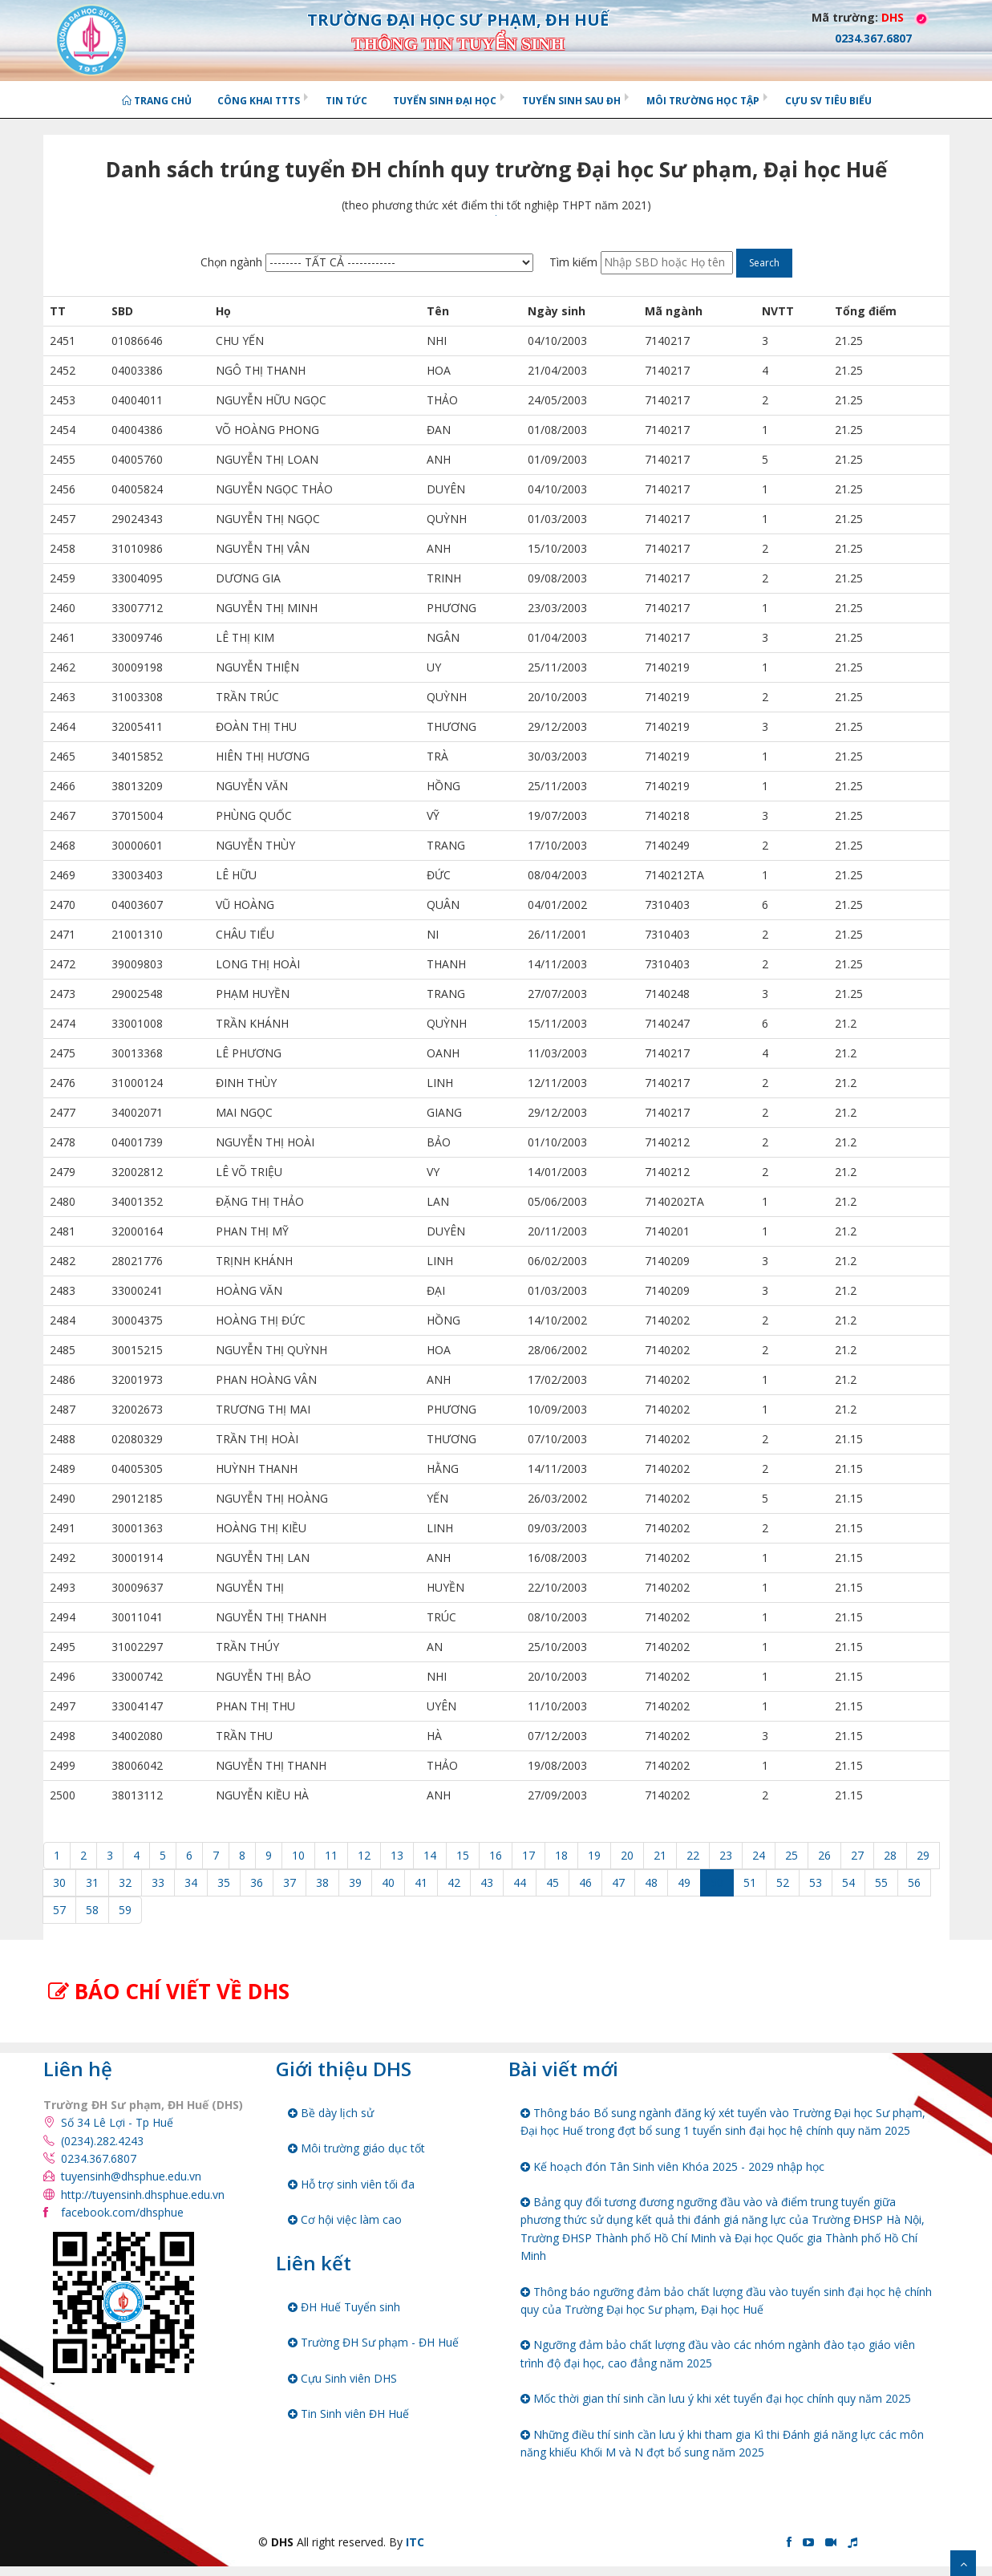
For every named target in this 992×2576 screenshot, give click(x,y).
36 (256, 1882)
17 (528, 1855)
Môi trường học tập (702, 101)
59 (125, 1909)
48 (651, 1882)
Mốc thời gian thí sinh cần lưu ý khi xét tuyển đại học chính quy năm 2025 (715, 2398)
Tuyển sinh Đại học (444, 101)
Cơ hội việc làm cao (345, 2219)
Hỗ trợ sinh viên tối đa (351, 2184)
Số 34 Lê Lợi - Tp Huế (117, 2122)
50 (717, 1882)
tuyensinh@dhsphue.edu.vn (131, 2176)
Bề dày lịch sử (331, 2112)
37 (289, 1882)
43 (486, 1882)
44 (519, 1882)
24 (758, 1855)
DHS (892, 17)
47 (618, 1882)
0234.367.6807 (98, 2158)
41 (421, 1882)
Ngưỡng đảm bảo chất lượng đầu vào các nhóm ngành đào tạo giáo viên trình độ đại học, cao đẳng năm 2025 (717, 2353)
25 (791, 1855)
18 (561, 1855)
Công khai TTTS (258, 101)
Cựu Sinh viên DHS (342, 2378)
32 (125, 1882)
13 (397, 1855)
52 (782, 1882)
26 (824, 1855)
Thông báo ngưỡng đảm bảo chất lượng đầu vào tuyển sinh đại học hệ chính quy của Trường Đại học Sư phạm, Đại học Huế (726, 2300)
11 (331, 1855)
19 (594, 1855)
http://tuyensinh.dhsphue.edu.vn (143, 2194)
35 (223, 1882)
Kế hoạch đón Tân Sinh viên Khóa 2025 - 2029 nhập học (672, 2166)
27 (857, 1855)
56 (914, 1882)
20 (627, 1855)
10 (298, 1855)
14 (429, 1855)
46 (585, 1882)
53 (815, 1882)
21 (660, 1855)
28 (890, 1855)
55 (881, 1882)
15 (462, 1855)
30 (59, 1882)
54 (848, 1882)
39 (355, 1882)
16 (495, 1855)
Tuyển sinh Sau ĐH (571, 101)
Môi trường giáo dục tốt (356, 2148)
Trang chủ (157, 101)
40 (388, 1882)
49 (684, 1882)
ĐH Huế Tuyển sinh (344, 2306)
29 (923, 1855)
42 (453, 1882)
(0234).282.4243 (102, 2140)
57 (59, 1909)
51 (749, 1882)
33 (158, 1882)
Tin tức (346, 101)
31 (92, 1882)
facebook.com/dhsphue (122, 2212)
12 (364, 1855)
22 (692, 1855)
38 (322, 1882)
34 (190, 1882)
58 (92, 1909)
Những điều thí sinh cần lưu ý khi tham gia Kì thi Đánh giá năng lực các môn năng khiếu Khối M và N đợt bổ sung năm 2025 (722, 2443)
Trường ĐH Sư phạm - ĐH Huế (373, 2342)
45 (552, 1882)
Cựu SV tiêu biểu (828, 101)
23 (725, 1855)
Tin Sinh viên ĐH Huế (348, 2413)
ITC (415, 2542)
